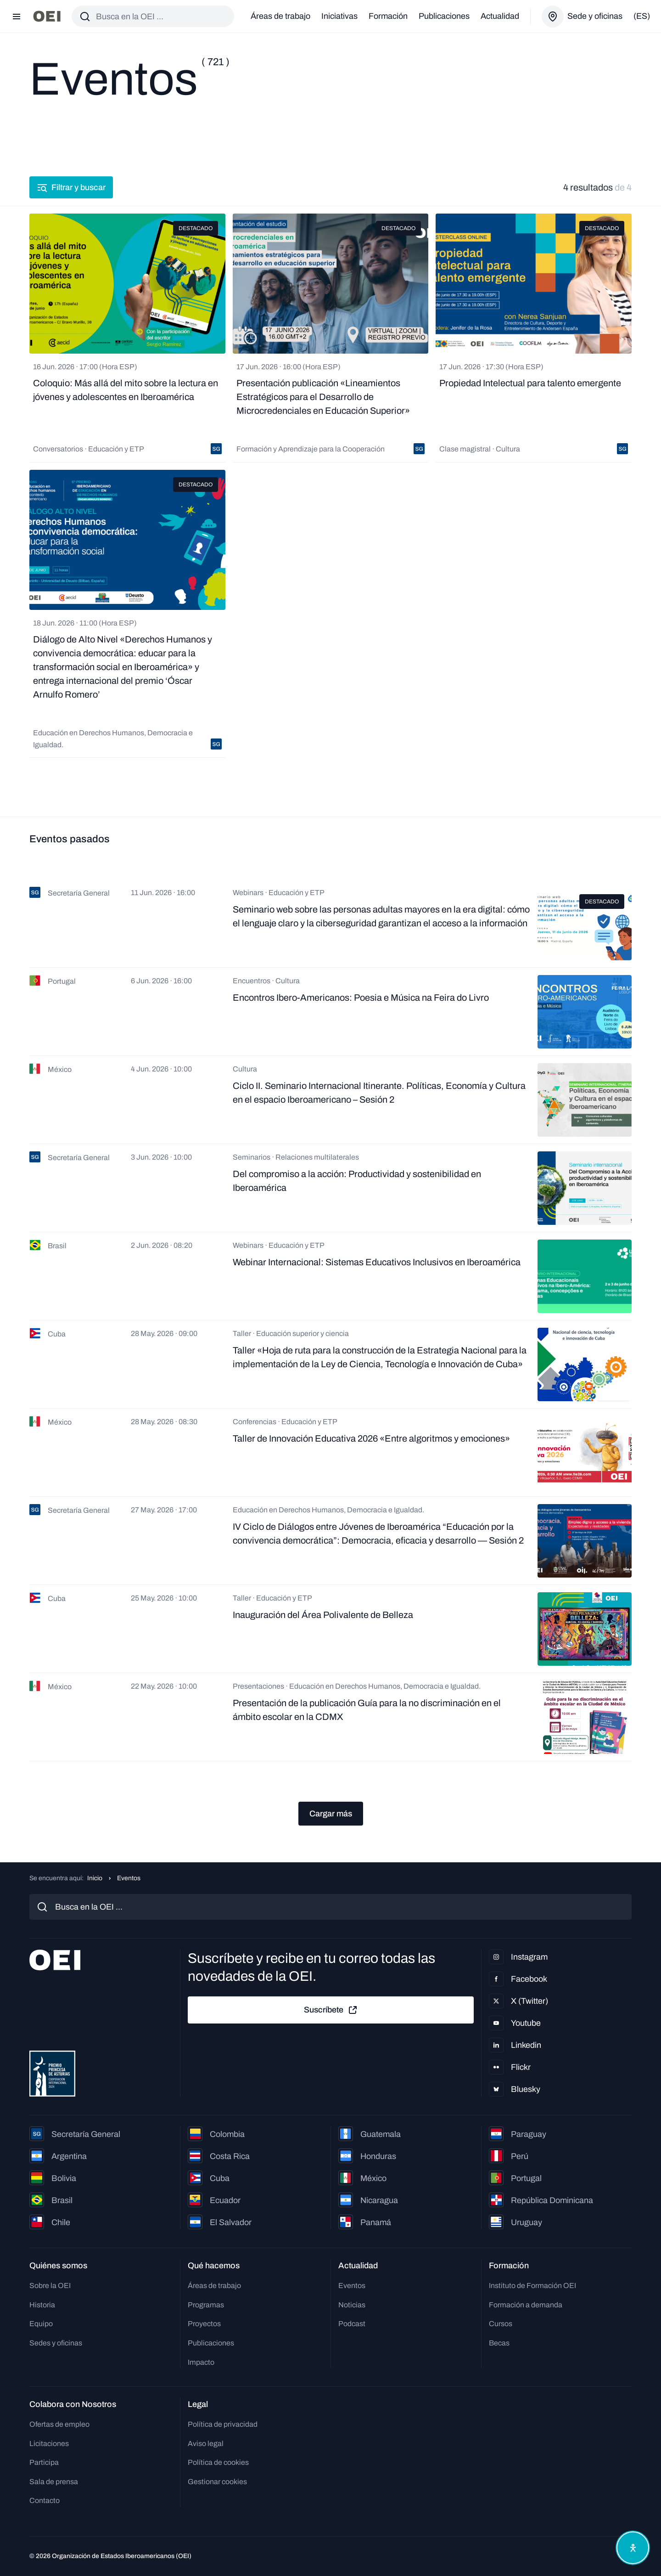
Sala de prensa (53, 2482)
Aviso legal (206, 2443)
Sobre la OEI (50, 2285)
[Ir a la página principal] (47, 16)
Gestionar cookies (217, 2482)
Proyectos (204, 2324)
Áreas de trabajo (280, 16)
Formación (388, 16)
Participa (44, 2462)
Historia (42, 2305)
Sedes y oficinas (55, 2343)
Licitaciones (49, 2443)
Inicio (94, 1878)
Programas (206, 2305)
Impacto (201, 2362)
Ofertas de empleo (59, 2424)
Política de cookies (218, 2462)
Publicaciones (444, 16)
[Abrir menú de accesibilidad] (632, 2547)
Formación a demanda (525, 2305)
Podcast (351, 2324)
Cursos (500, 2324)
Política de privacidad (223, 2424)
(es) (641, 16)
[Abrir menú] (16, 16)
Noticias (351, 2305)
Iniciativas (339, 16)
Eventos (351, 2285)
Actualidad (500, 16)
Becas (499, 2343)
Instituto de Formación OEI (532, 2285)
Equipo (41, 2324)
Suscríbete (331, 2010)
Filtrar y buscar (71, 187)
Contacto (44, 2500)
